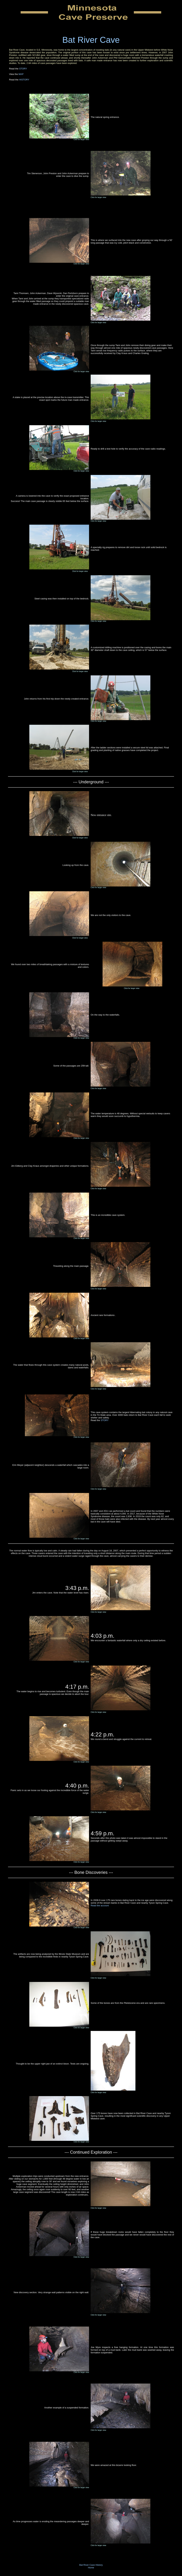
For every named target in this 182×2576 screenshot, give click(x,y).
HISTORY (24, 79)
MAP (20, 74)
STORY (23, 68)
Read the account (100, 1905)
